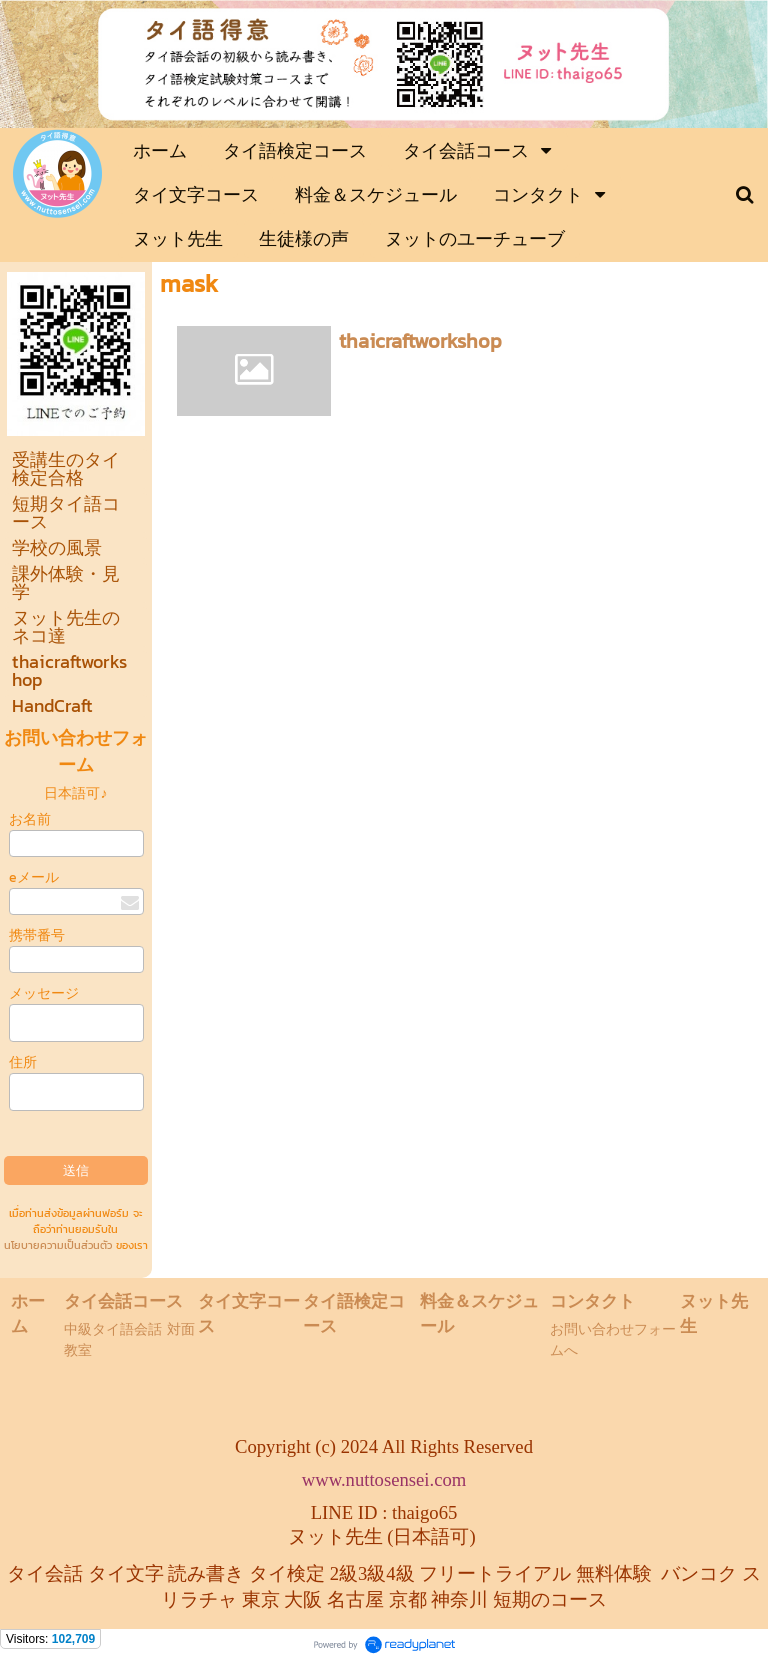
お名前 (30, 819)
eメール (34, 877)
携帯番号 (37, 935)
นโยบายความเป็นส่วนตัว (58, 1245)
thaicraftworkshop (420, 341)
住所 (23, 1062)
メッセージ (44, 993)
